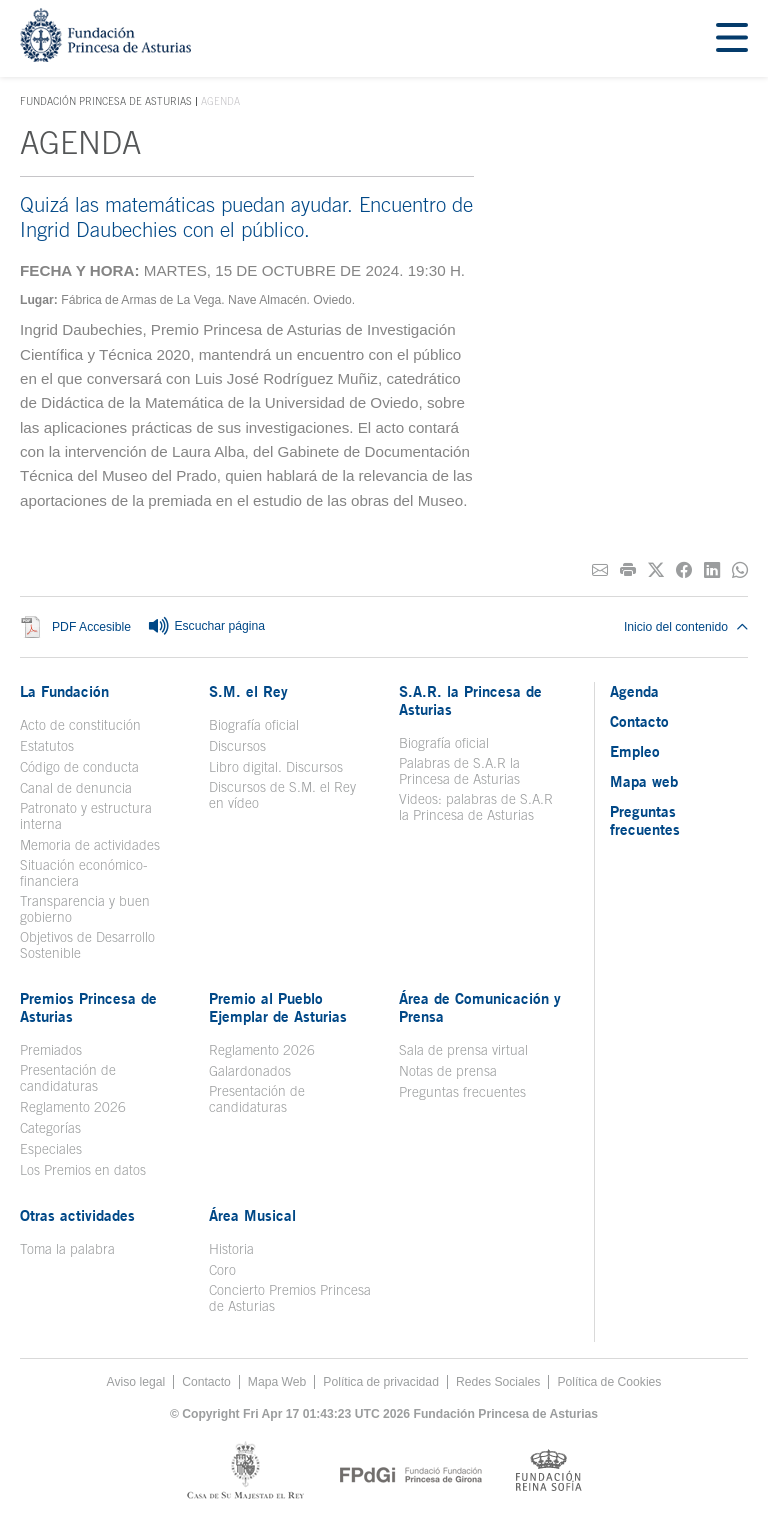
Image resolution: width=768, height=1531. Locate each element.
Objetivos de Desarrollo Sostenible (87, 945)
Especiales (51, 1149)
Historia (231, 1249)
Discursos (237, 746)
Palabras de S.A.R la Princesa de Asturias (459, 771)
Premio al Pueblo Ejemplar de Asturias (278, 1007)
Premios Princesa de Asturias (88, 1007)
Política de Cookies (609, 1382)
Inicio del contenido (686, 627)
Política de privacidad (381, 1382)
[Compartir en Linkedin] (712, 570)
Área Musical (252, 1215)
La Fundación (64, 691)
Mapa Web (277, 1382)
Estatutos (47, 746)
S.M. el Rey (248, 691)
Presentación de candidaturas (68, 1078)
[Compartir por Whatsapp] (740, 570)
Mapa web (644, 781)
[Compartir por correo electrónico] (600, 570)
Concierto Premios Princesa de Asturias (290, 1298)
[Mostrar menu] (732, 38)
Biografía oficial (254, 725)
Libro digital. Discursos (276, 767)
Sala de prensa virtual (463, 1050)
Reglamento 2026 (73, 1107)
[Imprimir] (628, 570)
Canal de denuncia (76, 788)
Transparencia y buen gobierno (85, 909)
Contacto (639, 721)
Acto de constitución (80, 725)
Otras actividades (77, 1215)
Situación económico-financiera (84, 873)
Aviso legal (136, 1382)
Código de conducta (79, 767)
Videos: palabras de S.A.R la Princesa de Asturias (476, 807)
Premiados (51, 1050)
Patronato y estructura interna (86, 816)
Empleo (635, 751)
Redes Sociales (498, 1382)
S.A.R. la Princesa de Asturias (470, 700)
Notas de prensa (448, 1071)
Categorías (50, 1128)
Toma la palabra (67, 1249)
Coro (222, 1270)
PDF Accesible (91, 627)
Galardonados (250, 1071)
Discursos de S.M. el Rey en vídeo (282, 795)
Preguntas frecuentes (462, 1092)
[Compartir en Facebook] (684, 570)
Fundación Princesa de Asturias (106, 102)
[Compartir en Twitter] (656, 570)
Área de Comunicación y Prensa (480, 1007)
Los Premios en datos (83, 1170)
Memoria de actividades (90, 845)
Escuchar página (206, 627)
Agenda (634, 691)
